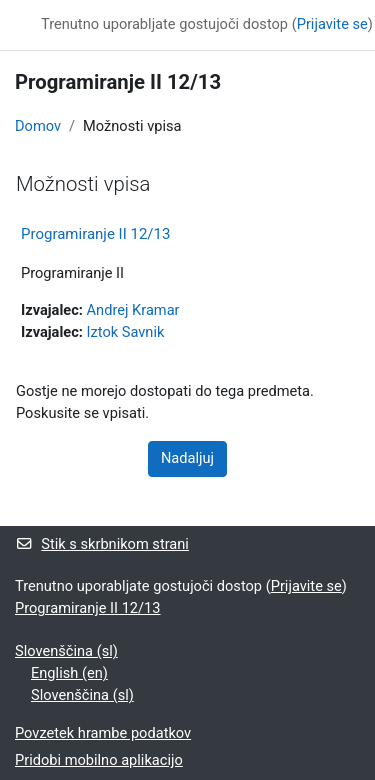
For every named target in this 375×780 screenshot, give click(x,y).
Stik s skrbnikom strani (102, 544)
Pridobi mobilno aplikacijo (99, 760)
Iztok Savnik (126, 332)
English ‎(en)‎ (69, 673)
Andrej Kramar (133, 310)
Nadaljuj (187, 458)
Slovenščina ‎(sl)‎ (66, 651)
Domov (38, 126)
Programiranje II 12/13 (95, 234)
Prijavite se (332, 24)
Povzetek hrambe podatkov (103, 733)
